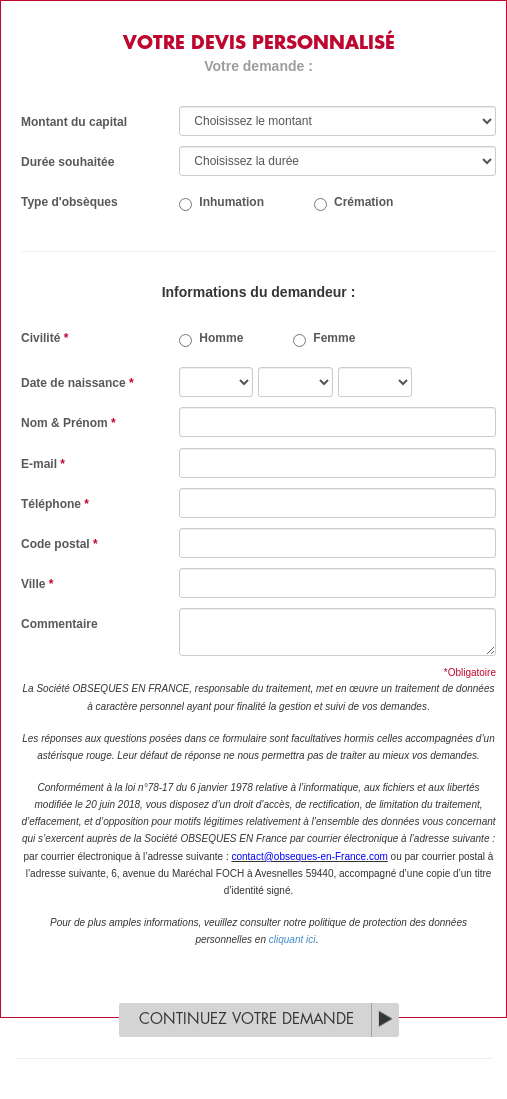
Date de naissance (77, 383)
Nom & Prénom (68, 423)
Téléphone (55, 504)
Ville (37, 584)
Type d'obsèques (69, 202)
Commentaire (59, 624)
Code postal (59, 544)
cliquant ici (292, 939)
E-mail (43, 464)
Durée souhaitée (67, 162)
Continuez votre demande (246, 1019)
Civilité (44, 338)
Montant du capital (74, 122)
